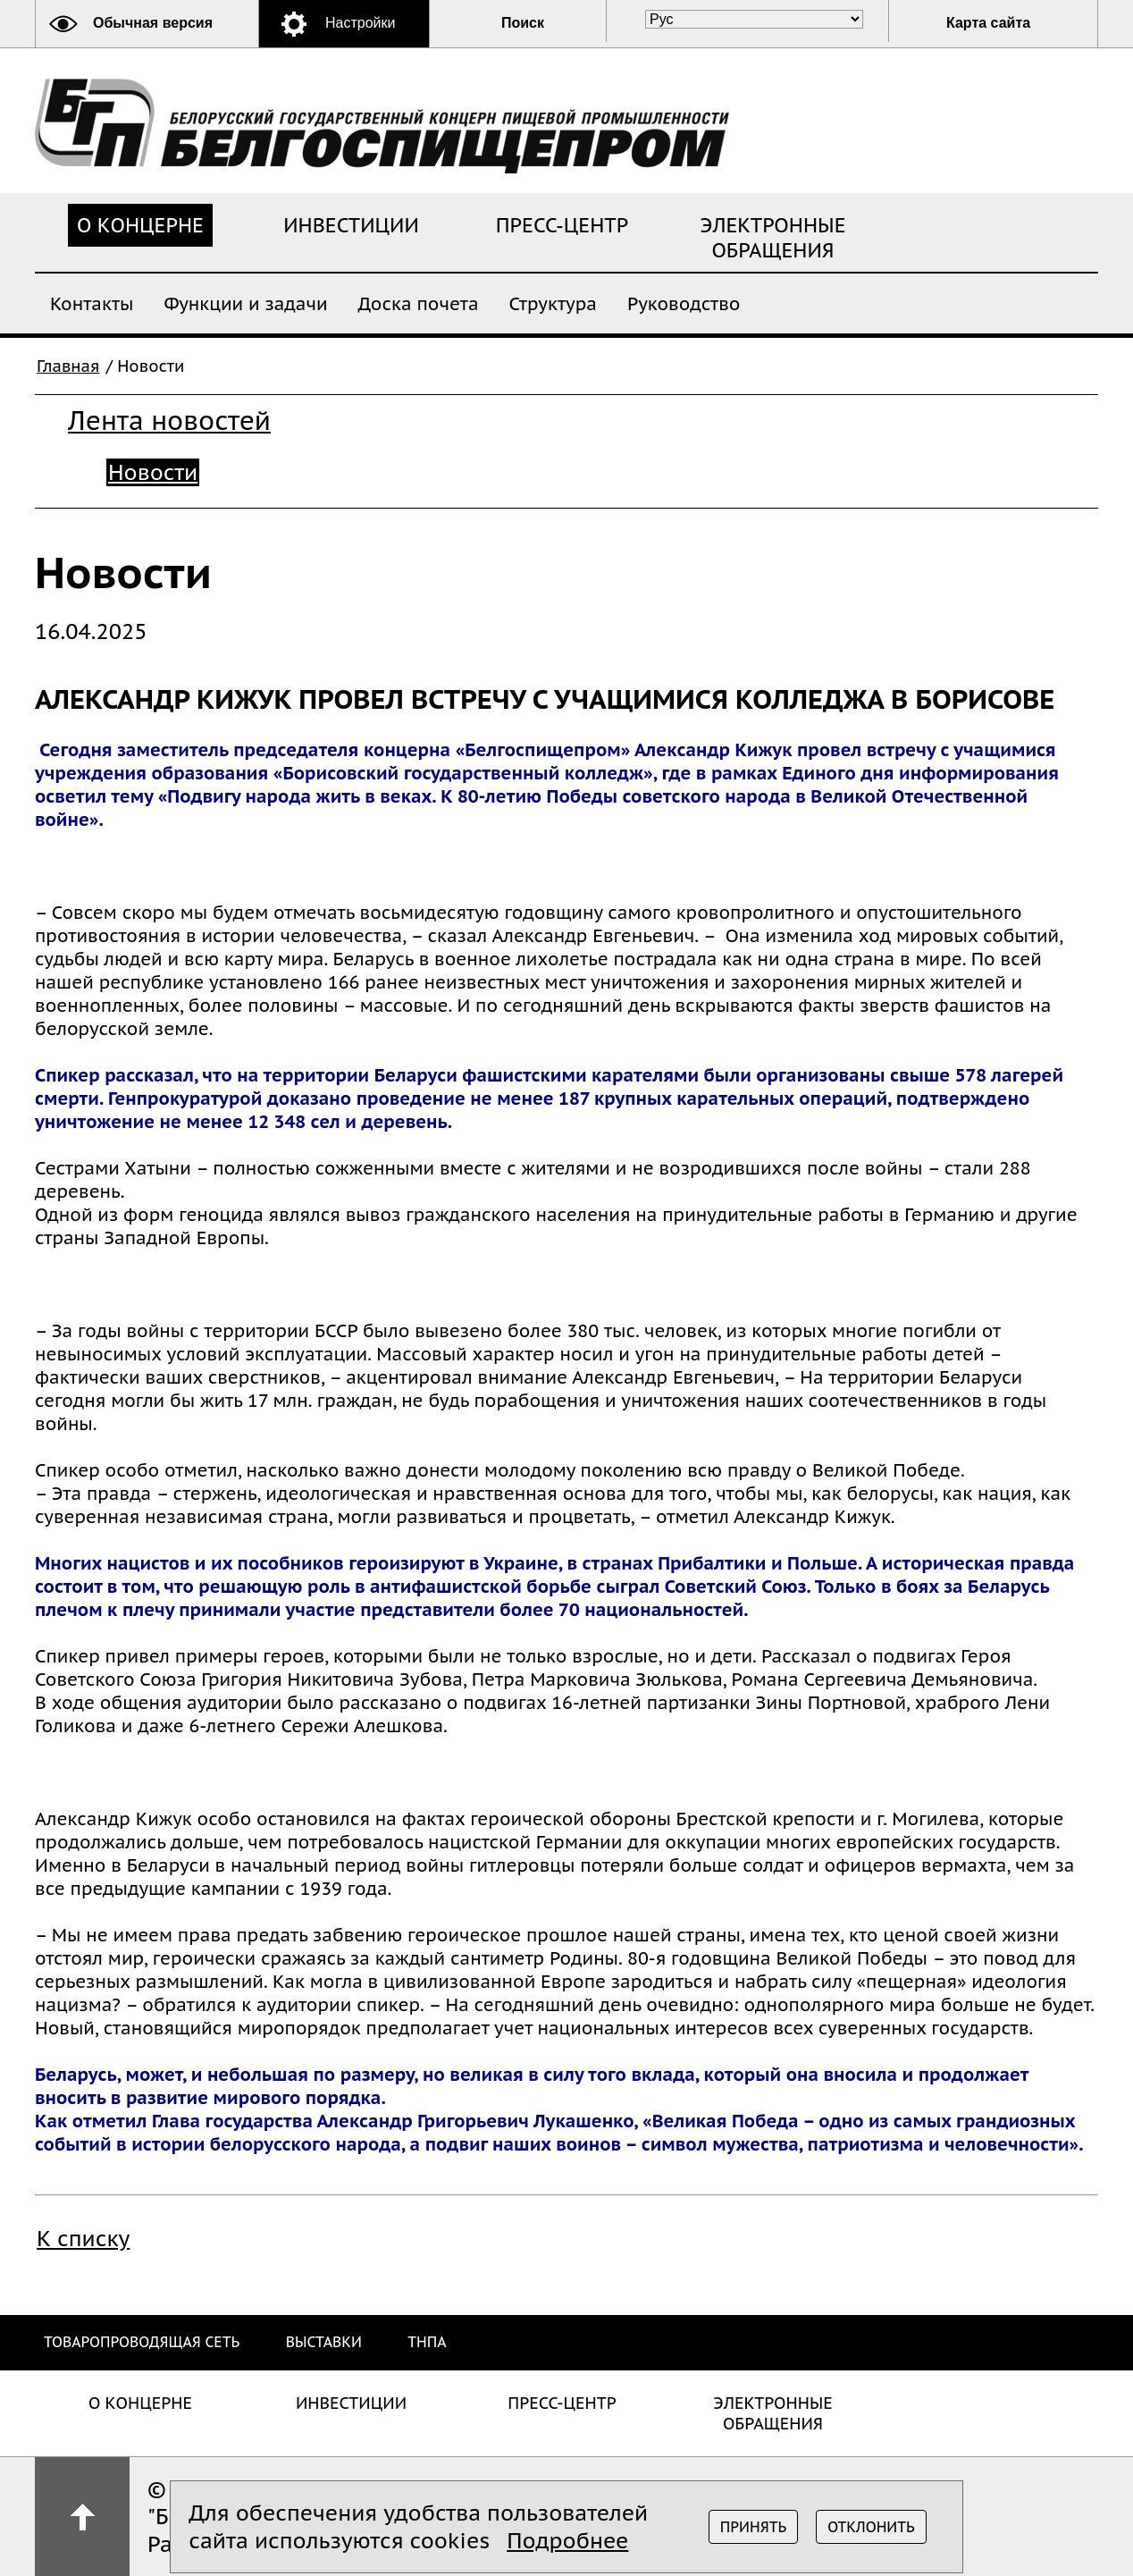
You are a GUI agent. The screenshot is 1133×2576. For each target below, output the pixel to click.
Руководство (684, 302)
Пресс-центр (562, 225)
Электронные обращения (773, 238)
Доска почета (418, 302)
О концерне (140, 225)
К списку (83, 2238)
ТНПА (426, 2342)
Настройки (360, 22)
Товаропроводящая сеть (141, 2342)
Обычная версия (153, 22)
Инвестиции (351, 225)
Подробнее (567, 2541)
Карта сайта (988, 22)
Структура (553, 302)
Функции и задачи (245, 302)
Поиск (522, 22)
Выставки (324, 2342)
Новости (152, 472)
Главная (68, 366)
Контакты (91, 302)
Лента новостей (169, 420)
